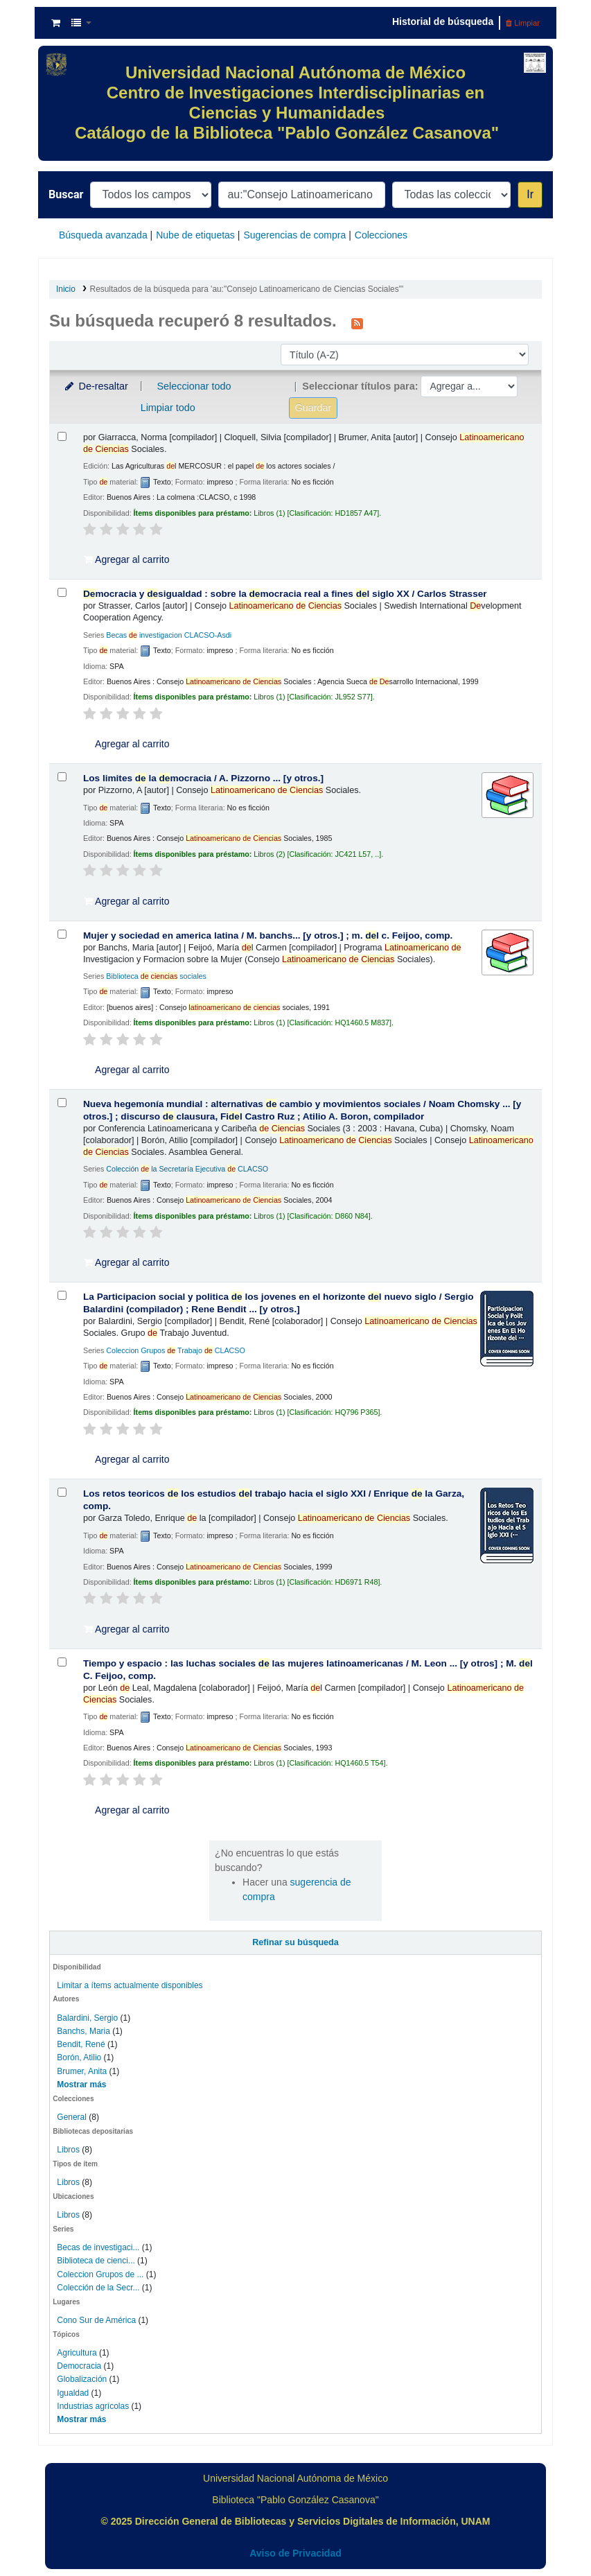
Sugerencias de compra (294, 235)
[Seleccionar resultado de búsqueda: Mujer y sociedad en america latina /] (62, 934)
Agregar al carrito (127, 559)
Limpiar (523, 23)
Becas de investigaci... (98, 2247)
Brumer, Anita (82, 2071)
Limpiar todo (168, 407)
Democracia (79, 2366)
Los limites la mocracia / (203, 778)
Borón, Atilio (79, 2057)
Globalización (82, 2379)
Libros (68, 2150)
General (73, 2117)
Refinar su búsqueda (295, 1942)
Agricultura (76, 2353)
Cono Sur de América (96, 2320)
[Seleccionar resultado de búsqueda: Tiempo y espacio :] (62, 1661)
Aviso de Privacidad (295, 2553)
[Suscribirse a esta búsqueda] (357, 322)
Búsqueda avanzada (103, 235)
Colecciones (381, 235)
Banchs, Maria (83, 2031)
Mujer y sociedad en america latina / (267, 935)
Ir (530, 194)
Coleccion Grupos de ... (100, 2274)
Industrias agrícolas (93, 2406)
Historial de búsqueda (442, 21)
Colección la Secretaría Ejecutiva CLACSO (187, 1169)
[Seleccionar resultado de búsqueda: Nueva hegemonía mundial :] (62, 1102)
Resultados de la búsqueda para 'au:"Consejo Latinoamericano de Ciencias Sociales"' (247, 289)
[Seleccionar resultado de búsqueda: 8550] (62, 436)
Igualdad (73, 2393)
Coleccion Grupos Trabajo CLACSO (175, 1350)
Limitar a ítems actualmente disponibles (129, 1985)
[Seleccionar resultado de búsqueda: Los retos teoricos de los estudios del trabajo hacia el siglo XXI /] (62, 1492)
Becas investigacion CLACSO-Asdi (168, 635)
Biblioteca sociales (156, 976)
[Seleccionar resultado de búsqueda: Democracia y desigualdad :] (62, 592)
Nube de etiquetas (195, 235)
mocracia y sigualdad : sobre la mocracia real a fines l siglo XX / (285, 594)
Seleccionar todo (194, 386)
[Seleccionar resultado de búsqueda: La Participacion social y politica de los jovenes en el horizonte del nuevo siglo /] (62, 1295)
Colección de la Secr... (98, 2287)
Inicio (66, 289)
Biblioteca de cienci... (95, 2260)
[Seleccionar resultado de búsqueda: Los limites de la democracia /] (62, 776)
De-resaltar (95, 386)
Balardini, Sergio (87, 2018)
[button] (56, 22)
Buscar (65, 194)
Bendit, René (81, 2044)
